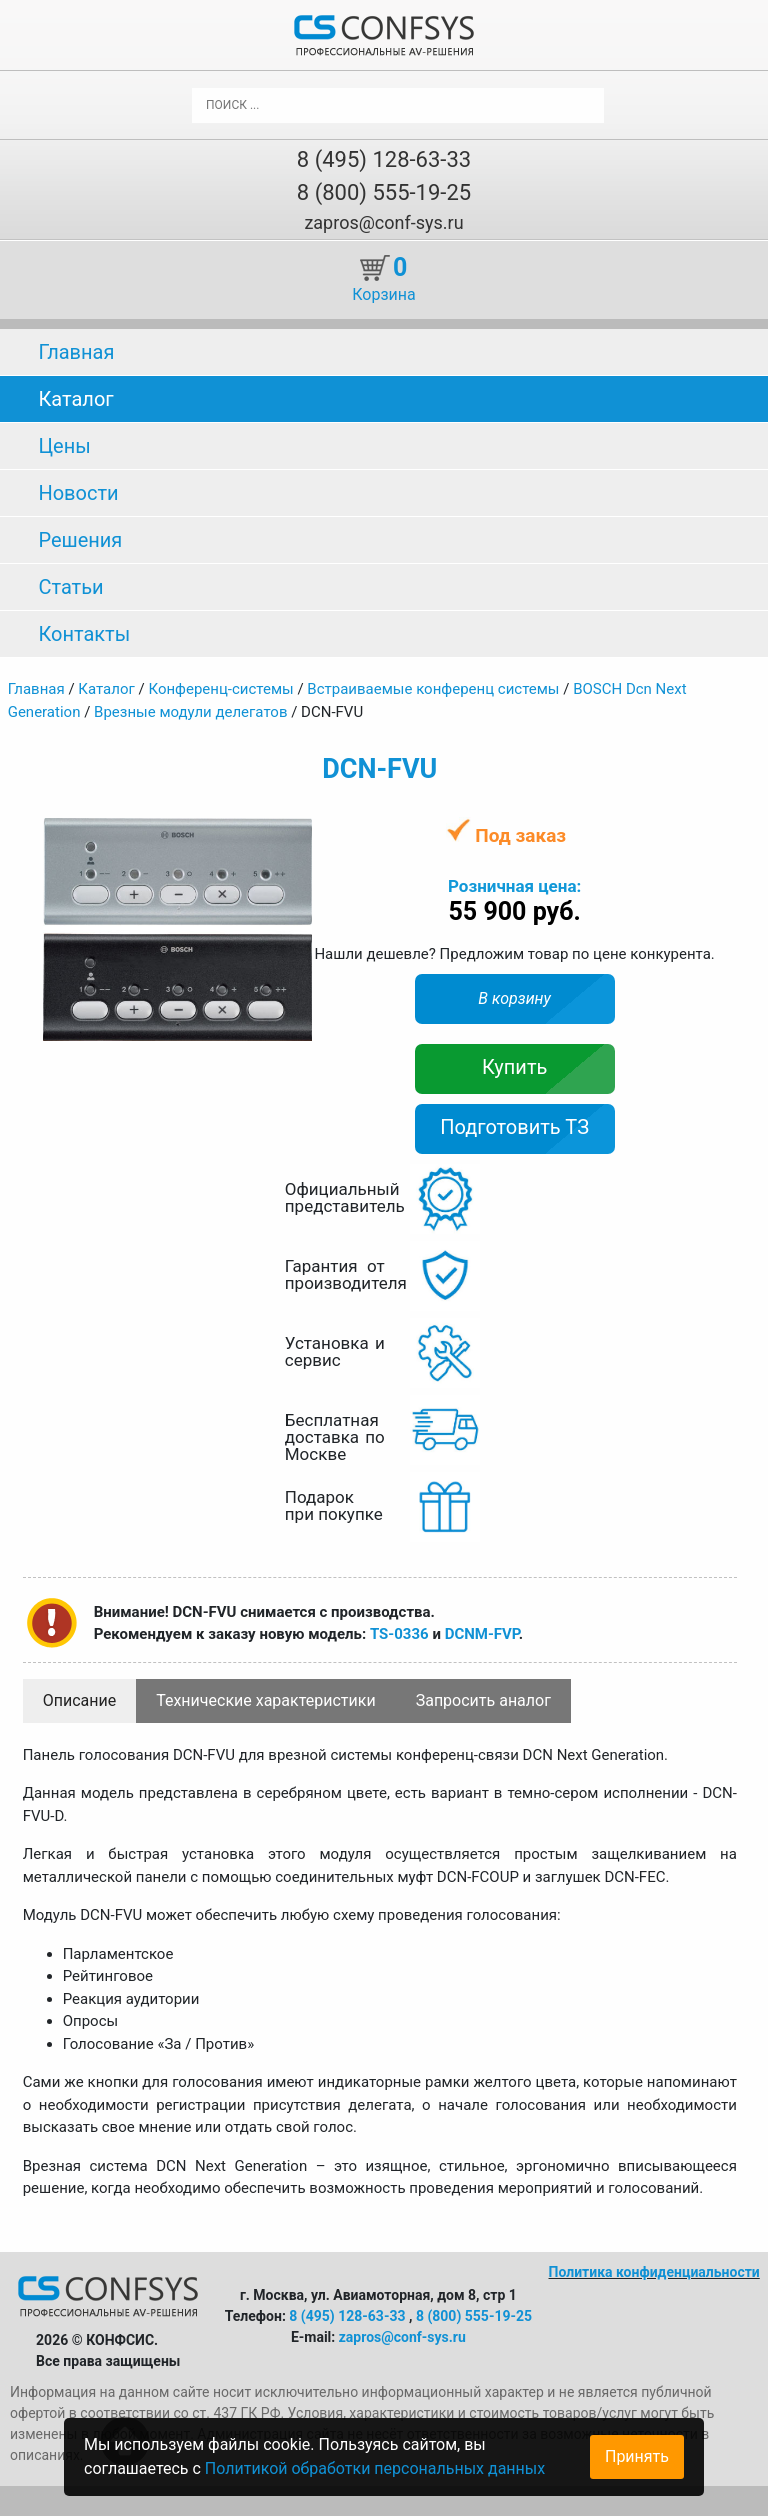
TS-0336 (399, 1634)
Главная (76, 352)
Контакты (84, 634)
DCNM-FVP (482, 1634)
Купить (515, 1067)
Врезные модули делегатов (190, 712)
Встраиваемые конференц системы (433, 689)
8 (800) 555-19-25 (384, 192)
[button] (294, 835)
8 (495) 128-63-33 (384, 159)
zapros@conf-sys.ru (383, 222)
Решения (80, 540)
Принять (637, 2456)
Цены (64, 446)
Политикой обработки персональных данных (375, 2468)
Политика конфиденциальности (654, 2272)
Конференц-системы (220, 689)
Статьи (70, 587)
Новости (78, 493)
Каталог (75, 399)
